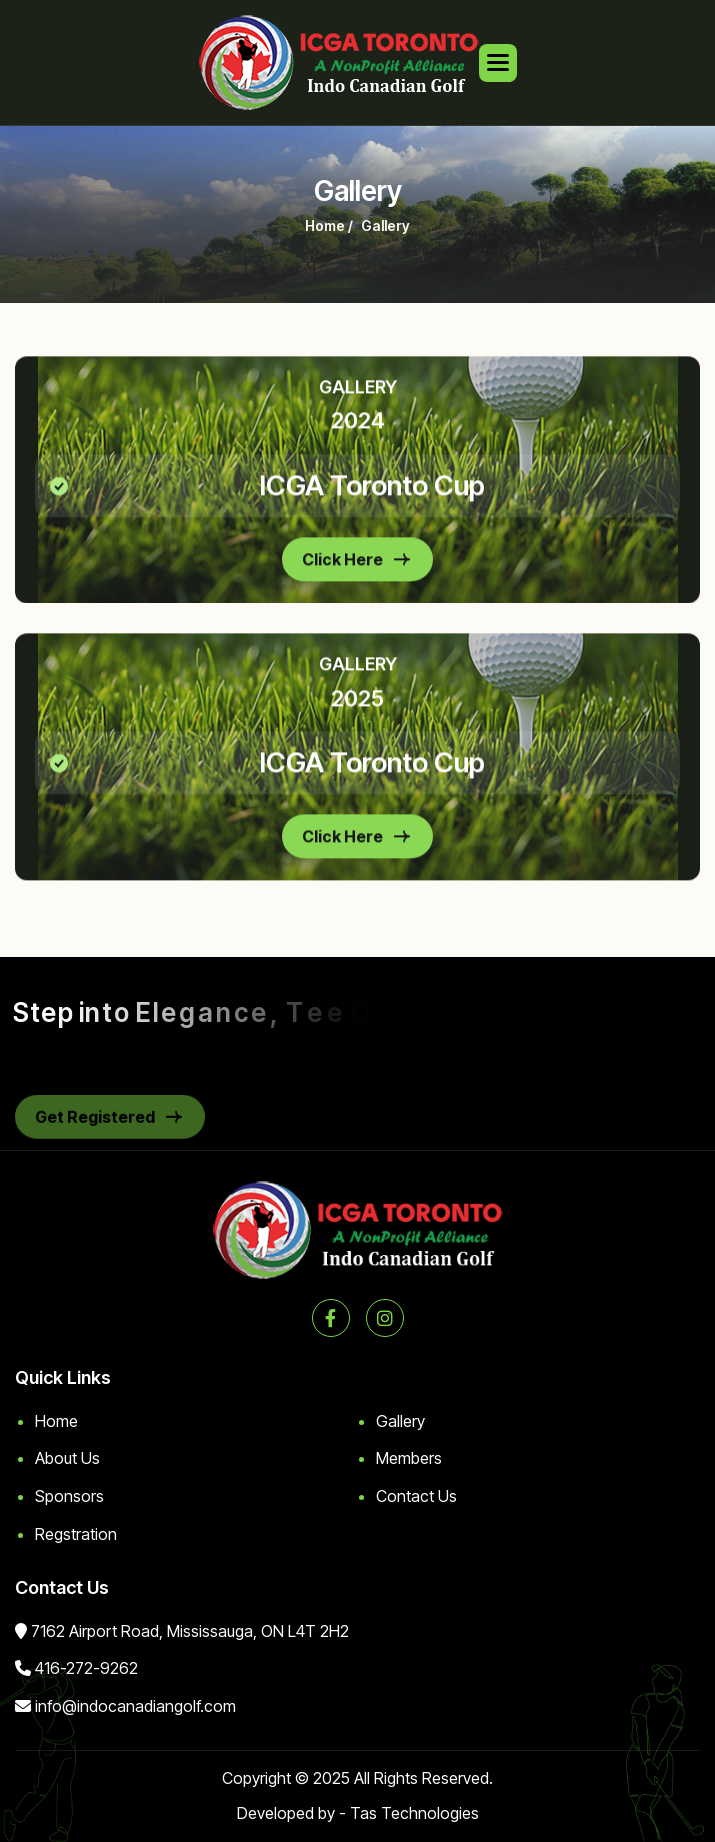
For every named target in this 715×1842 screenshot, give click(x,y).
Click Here (342, 572)
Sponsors (69, 1496)
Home (56, 1421)
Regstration (76, 1534)
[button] (498, 63)
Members (409, 1458)
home (325, 232)
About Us (67, 1458)
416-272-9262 (86, 1668)
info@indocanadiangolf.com (135, 1706)
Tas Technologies (414, 1813)
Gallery (400, 1421)
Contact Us (416, 1496)
